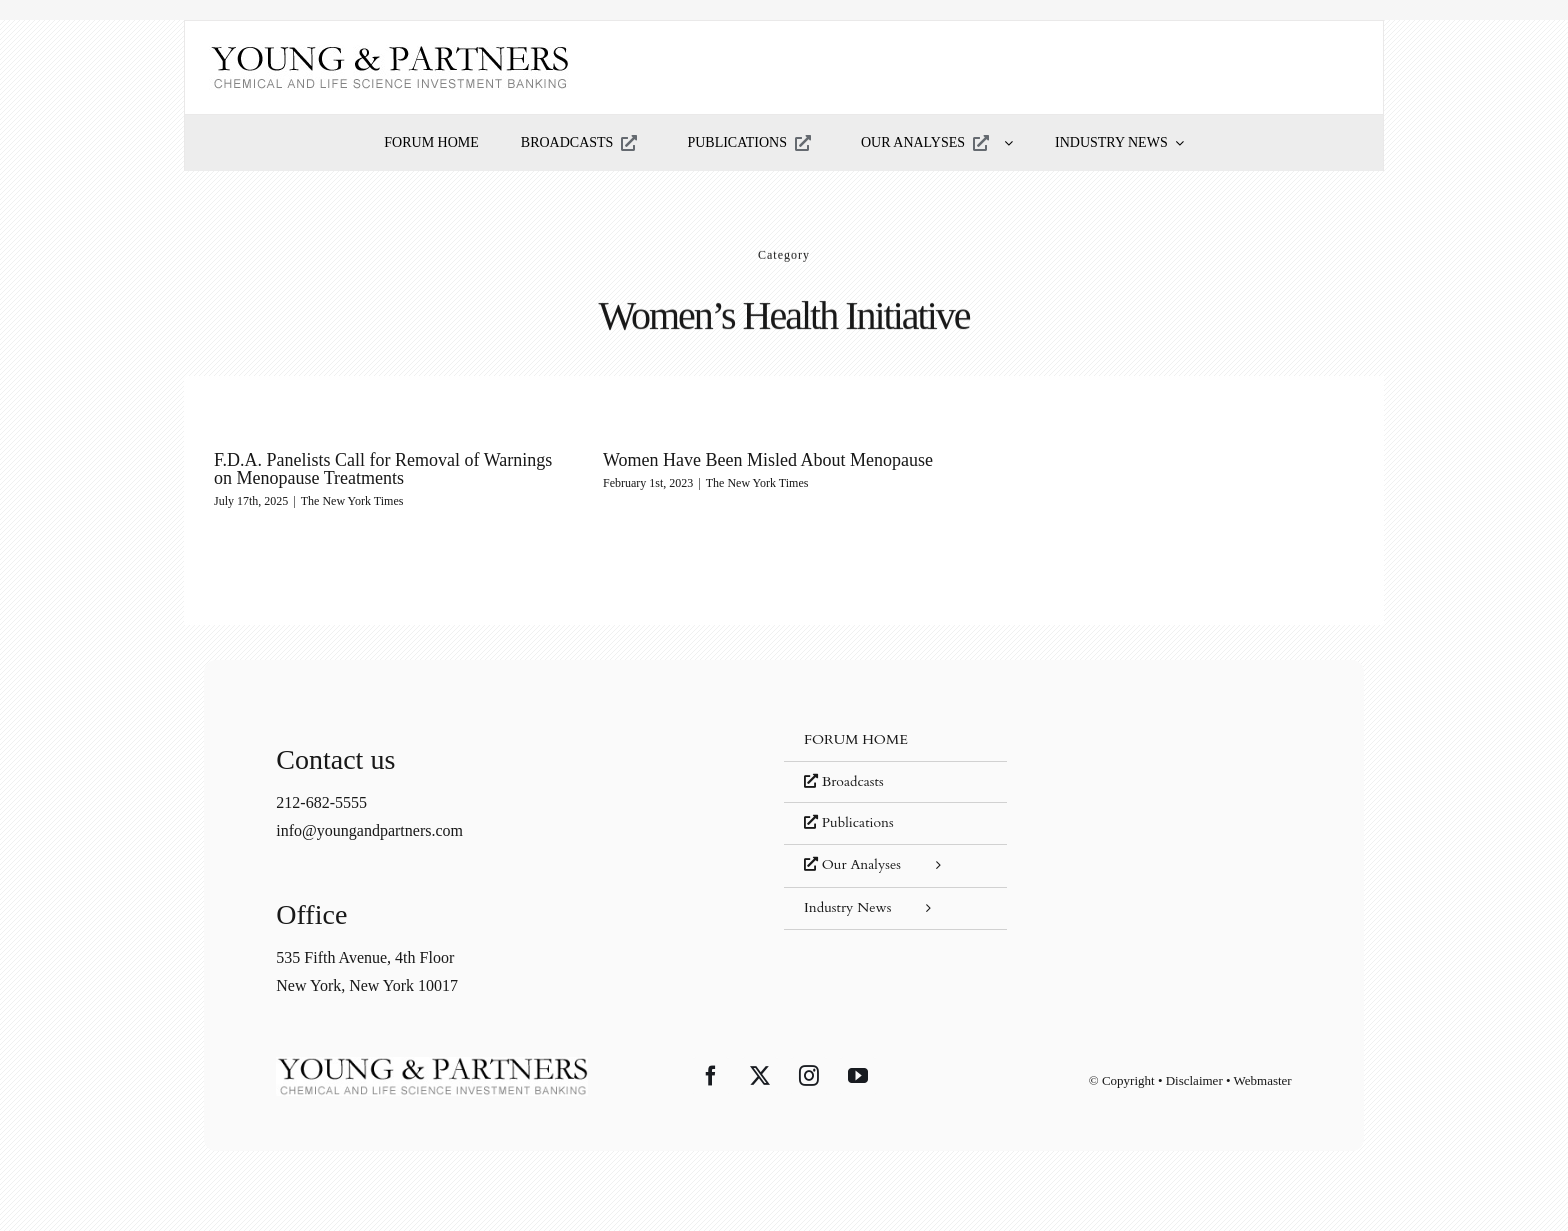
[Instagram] (809, 1076)
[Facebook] (711, 1076)
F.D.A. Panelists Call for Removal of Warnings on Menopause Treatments (383, 469)
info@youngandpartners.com (369, 830)
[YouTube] (858, 1076)
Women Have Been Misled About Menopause (768, 460)
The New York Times (352, 501)
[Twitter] (760, 1076)
